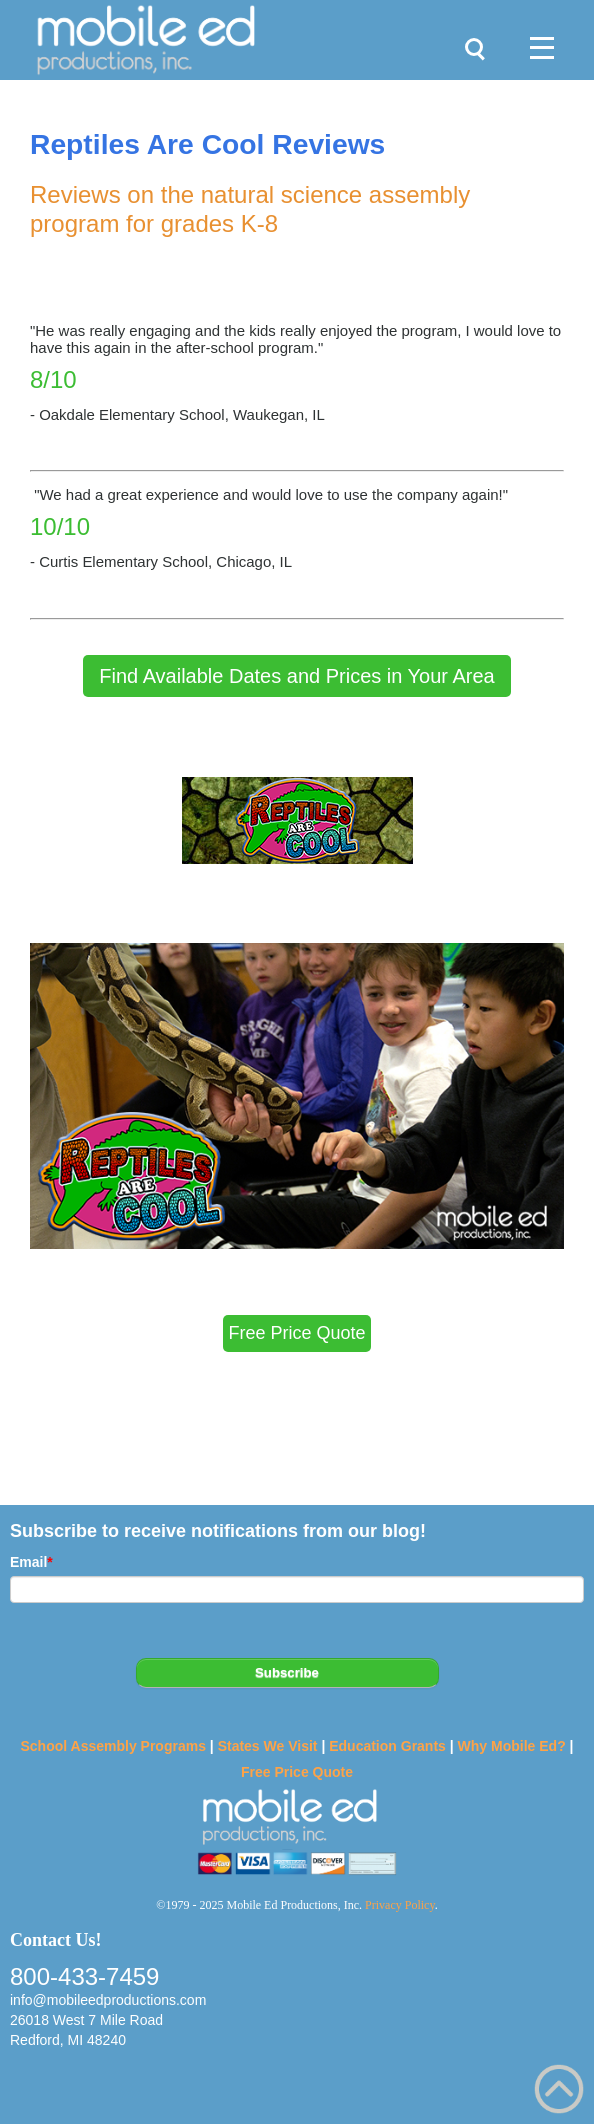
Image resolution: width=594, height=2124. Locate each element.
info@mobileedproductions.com (108, 2000)
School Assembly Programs (112, 1746)
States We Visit (268, 1746)
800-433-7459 (84, 1976)
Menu (534, 29)
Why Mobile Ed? (512, 1746)
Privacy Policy (400, 1905)
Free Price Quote (297, 1772)
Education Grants (387, 1746)
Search (470, 40)
